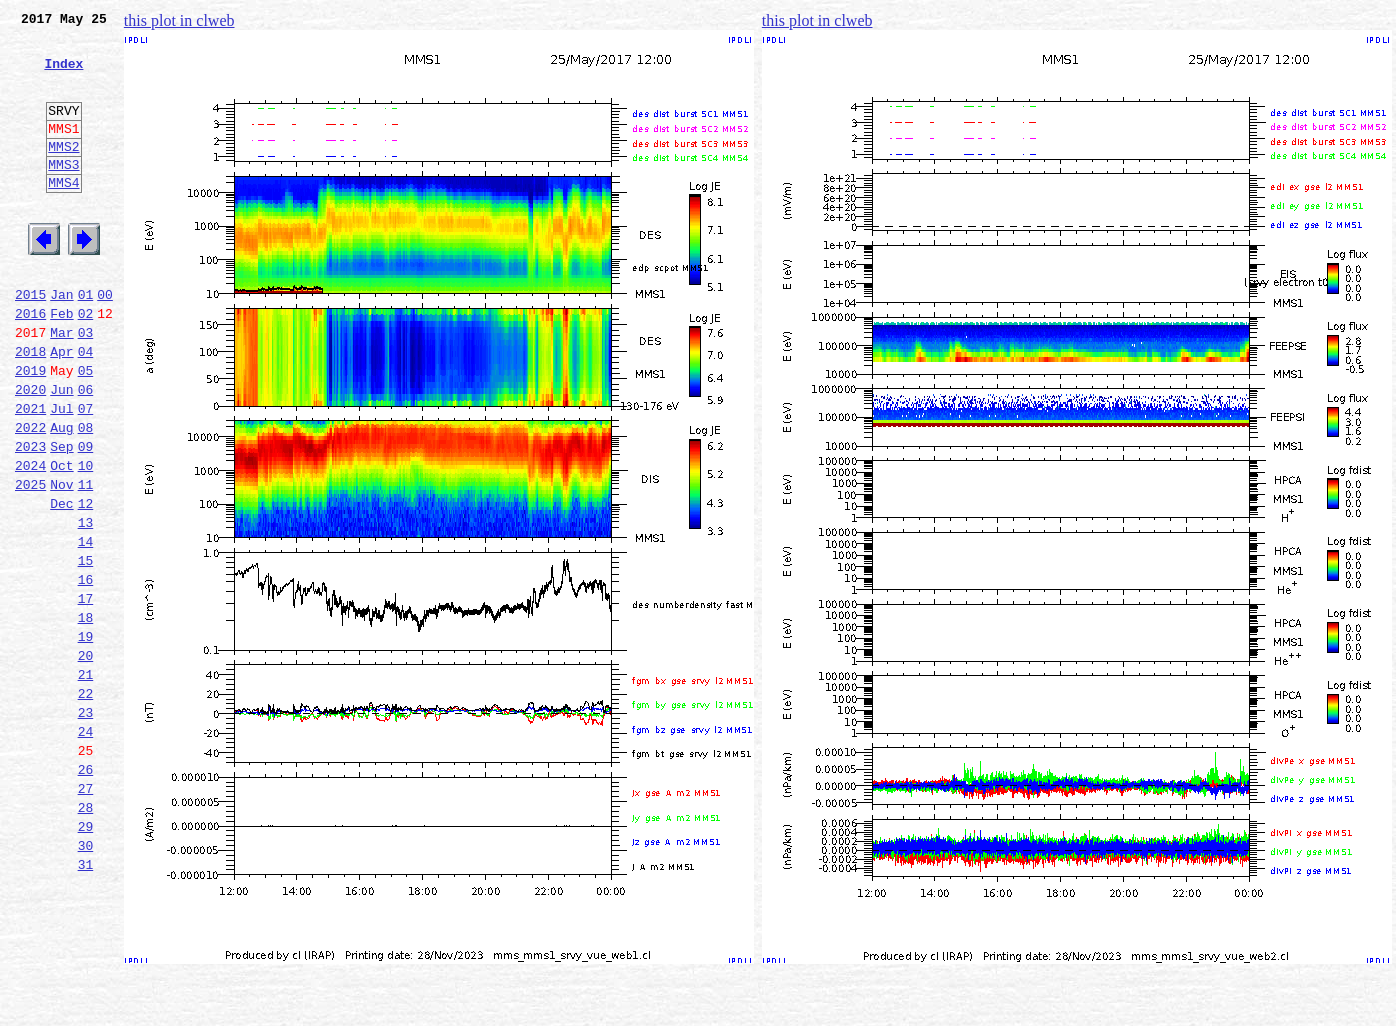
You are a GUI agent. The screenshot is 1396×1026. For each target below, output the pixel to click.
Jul (61, 474)
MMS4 (63, 215)
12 (86, 584)
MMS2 (63, 173)
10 (86, 540)
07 (86, 474)
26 (86, 892)
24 (86, 848)
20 (86, 760)
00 (105, 342)
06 (86, 452)
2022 (30, 496)
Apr (61, 408)
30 (86, 980)
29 (86, 958)
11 (86, 562)
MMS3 (63, 194)
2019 (30, 430)
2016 (30, 364)
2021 (30, 474)
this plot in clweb (179, 20)
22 (86, 804)
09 (86, 518)
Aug (61, 496)
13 (86, 606)
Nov (61, 562)
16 (86, 672)
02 (86, 364)
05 (86, 430)
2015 (30, 342)
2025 (30, 562)
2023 (30, 518)
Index (63, 75)
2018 (30, 408)
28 (86, 936)
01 (86, 342)
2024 (30, 540)
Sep (61, 518)
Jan (61, 342)
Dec (61, 584)
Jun (61, 452)
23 (86, 826)
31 (86, 1002)
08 (86, 496)
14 (86, 628)
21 (86, 782)
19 (86, 738)
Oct (61, 540)
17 (86, 694)
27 (86, 914)
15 (86, 650)
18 (86, 716)
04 (86, 408)
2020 (30, 452)
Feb (61, 364)
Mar (61, 386)
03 (86, 386)
